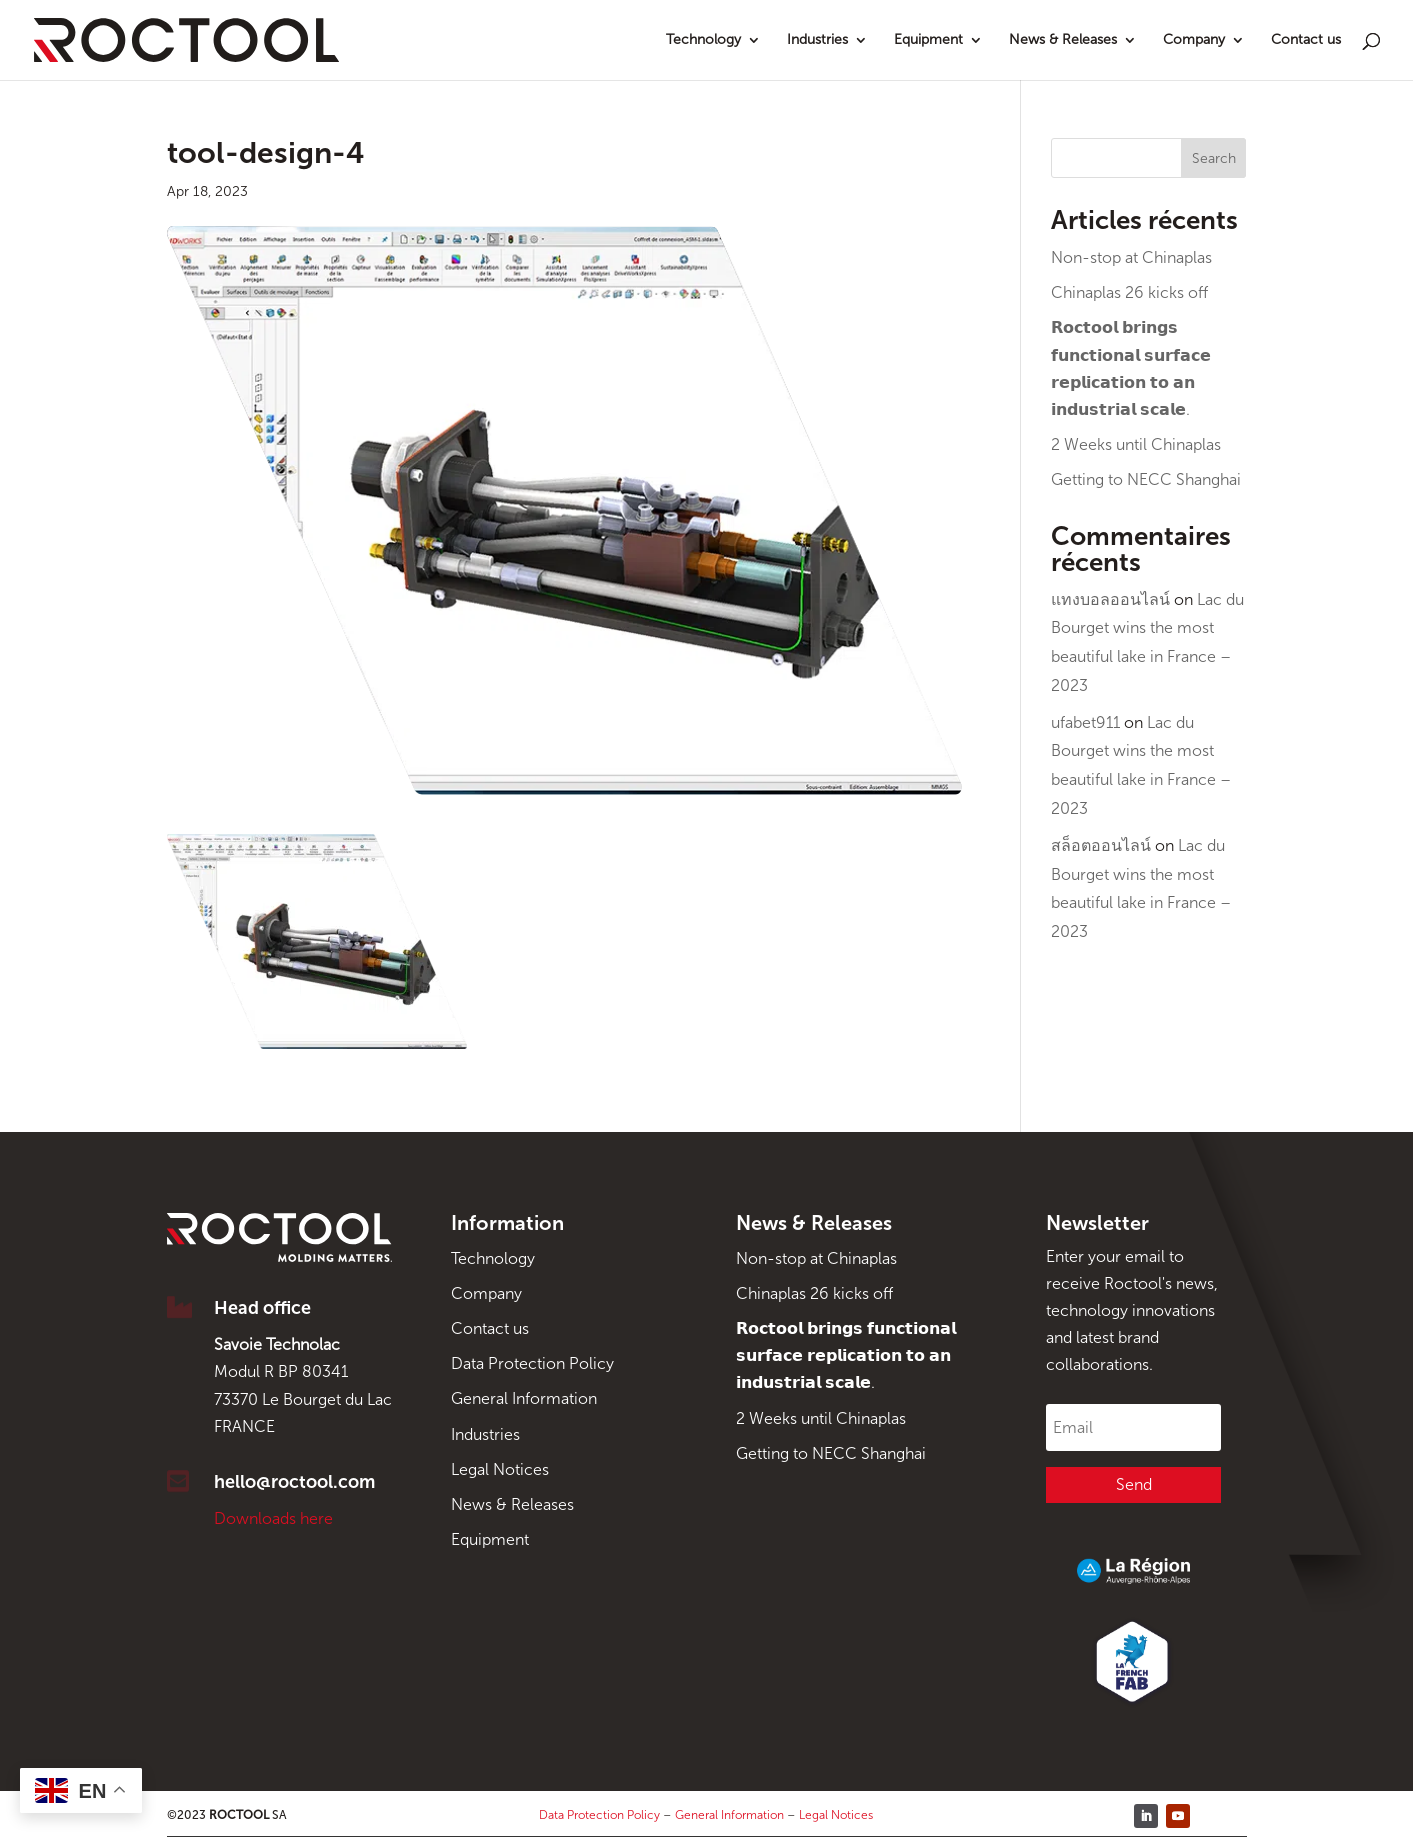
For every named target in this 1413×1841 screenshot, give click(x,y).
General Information (524, 1398)
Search (1214, 158)
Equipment (928, 40)
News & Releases (1063, 40)
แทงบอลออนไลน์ (1110, 599)
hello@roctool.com (294, 1482)
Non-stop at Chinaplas (1131, 257)
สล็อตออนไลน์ (1101, 845)
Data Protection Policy (532, 1363)
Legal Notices (500, 1469)
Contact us (1306, 40)
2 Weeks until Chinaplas (1136, 444)
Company (1194, 40)
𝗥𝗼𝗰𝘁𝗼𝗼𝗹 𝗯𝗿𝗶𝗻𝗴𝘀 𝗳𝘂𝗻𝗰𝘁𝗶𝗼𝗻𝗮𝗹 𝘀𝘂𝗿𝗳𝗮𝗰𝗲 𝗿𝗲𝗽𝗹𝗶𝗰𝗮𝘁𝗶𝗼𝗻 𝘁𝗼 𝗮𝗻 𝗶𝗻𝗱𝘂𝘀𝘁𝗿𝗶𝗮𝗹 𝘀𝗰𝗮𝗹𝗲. (846, 1355)
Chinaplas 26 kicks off (1129, 292)
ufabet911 (1085, 722)
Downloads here (273, 1518)
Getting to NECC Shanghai (1146, 479)
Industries (817, 40)
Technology (703, 40)
